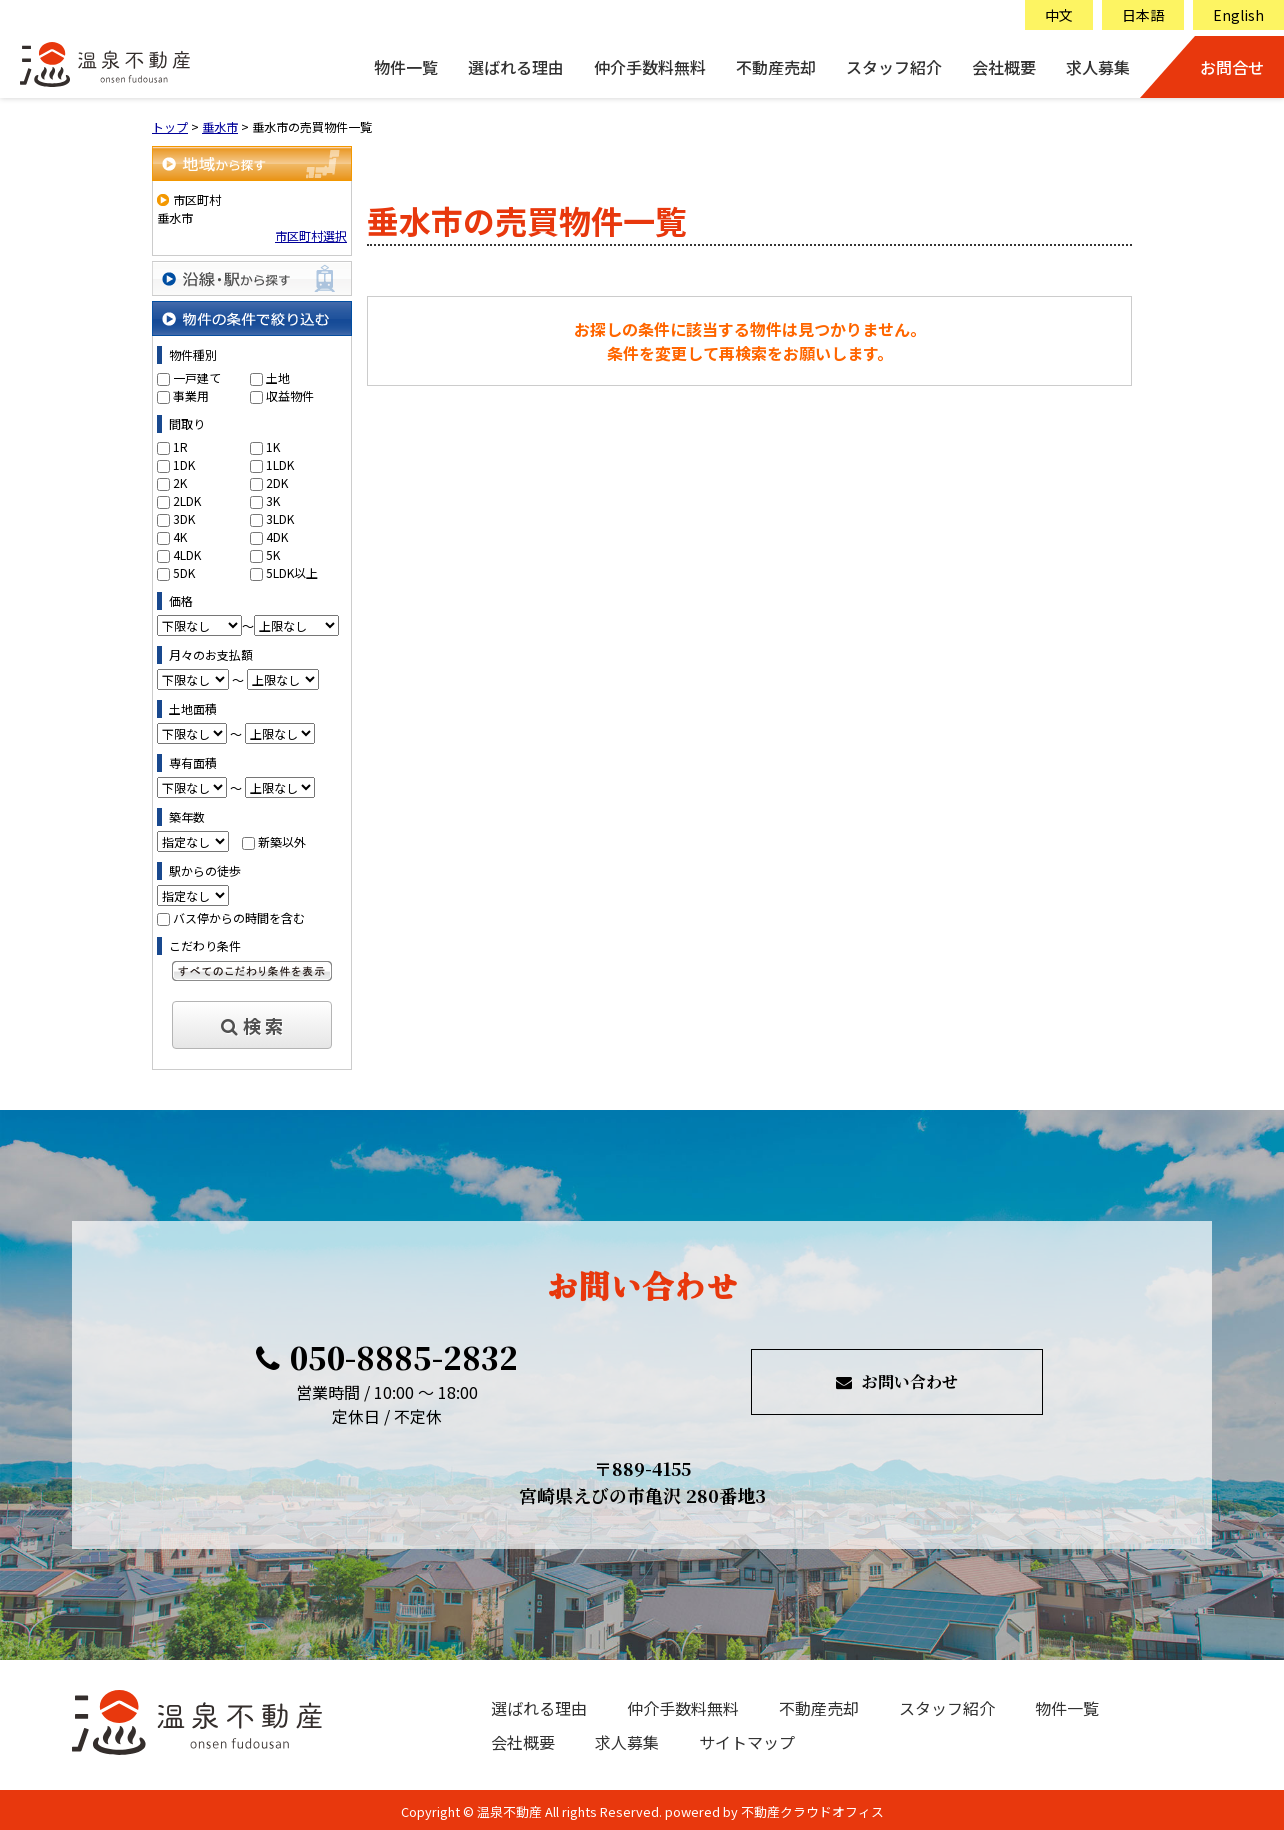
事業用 (191, 395)
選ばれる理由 (516, 67)
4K (180, 536)
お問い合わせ (897, 1381)
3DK (184, 518)
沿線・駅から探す (252, 278)
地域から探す (252, 163)
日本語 (1143, 15)
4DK (277, 536)
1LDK (280, 464)
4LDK (187, 554)
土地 (278, 377)
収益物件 (290, 395)
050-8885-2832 (387, 1357)
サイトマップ (747, 1742)
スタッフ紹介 (894, 67)
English (1238, 15)
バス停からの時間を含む (239, 917)
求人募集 (1098, 67)
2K (180, 482)
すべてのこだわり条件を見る (252, 971)
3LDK (280, 518)
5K (273, 554)
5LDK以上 (292, 572)
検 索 (252, 1025)
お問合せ (1232, 67)
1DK (184, 464)
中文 (1059, 15)
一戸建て (197, 377)
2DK (277, 482)
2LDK (187, 500)
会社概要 (1004, 67)
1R (180, 446)
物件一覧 (406, 67)
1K (273, 446)
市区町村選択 (311, 235)
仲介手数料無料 (650, 67)
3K (273, 500)
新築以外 (282, 841)
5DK (184, 572)
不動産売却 (776, 67)
